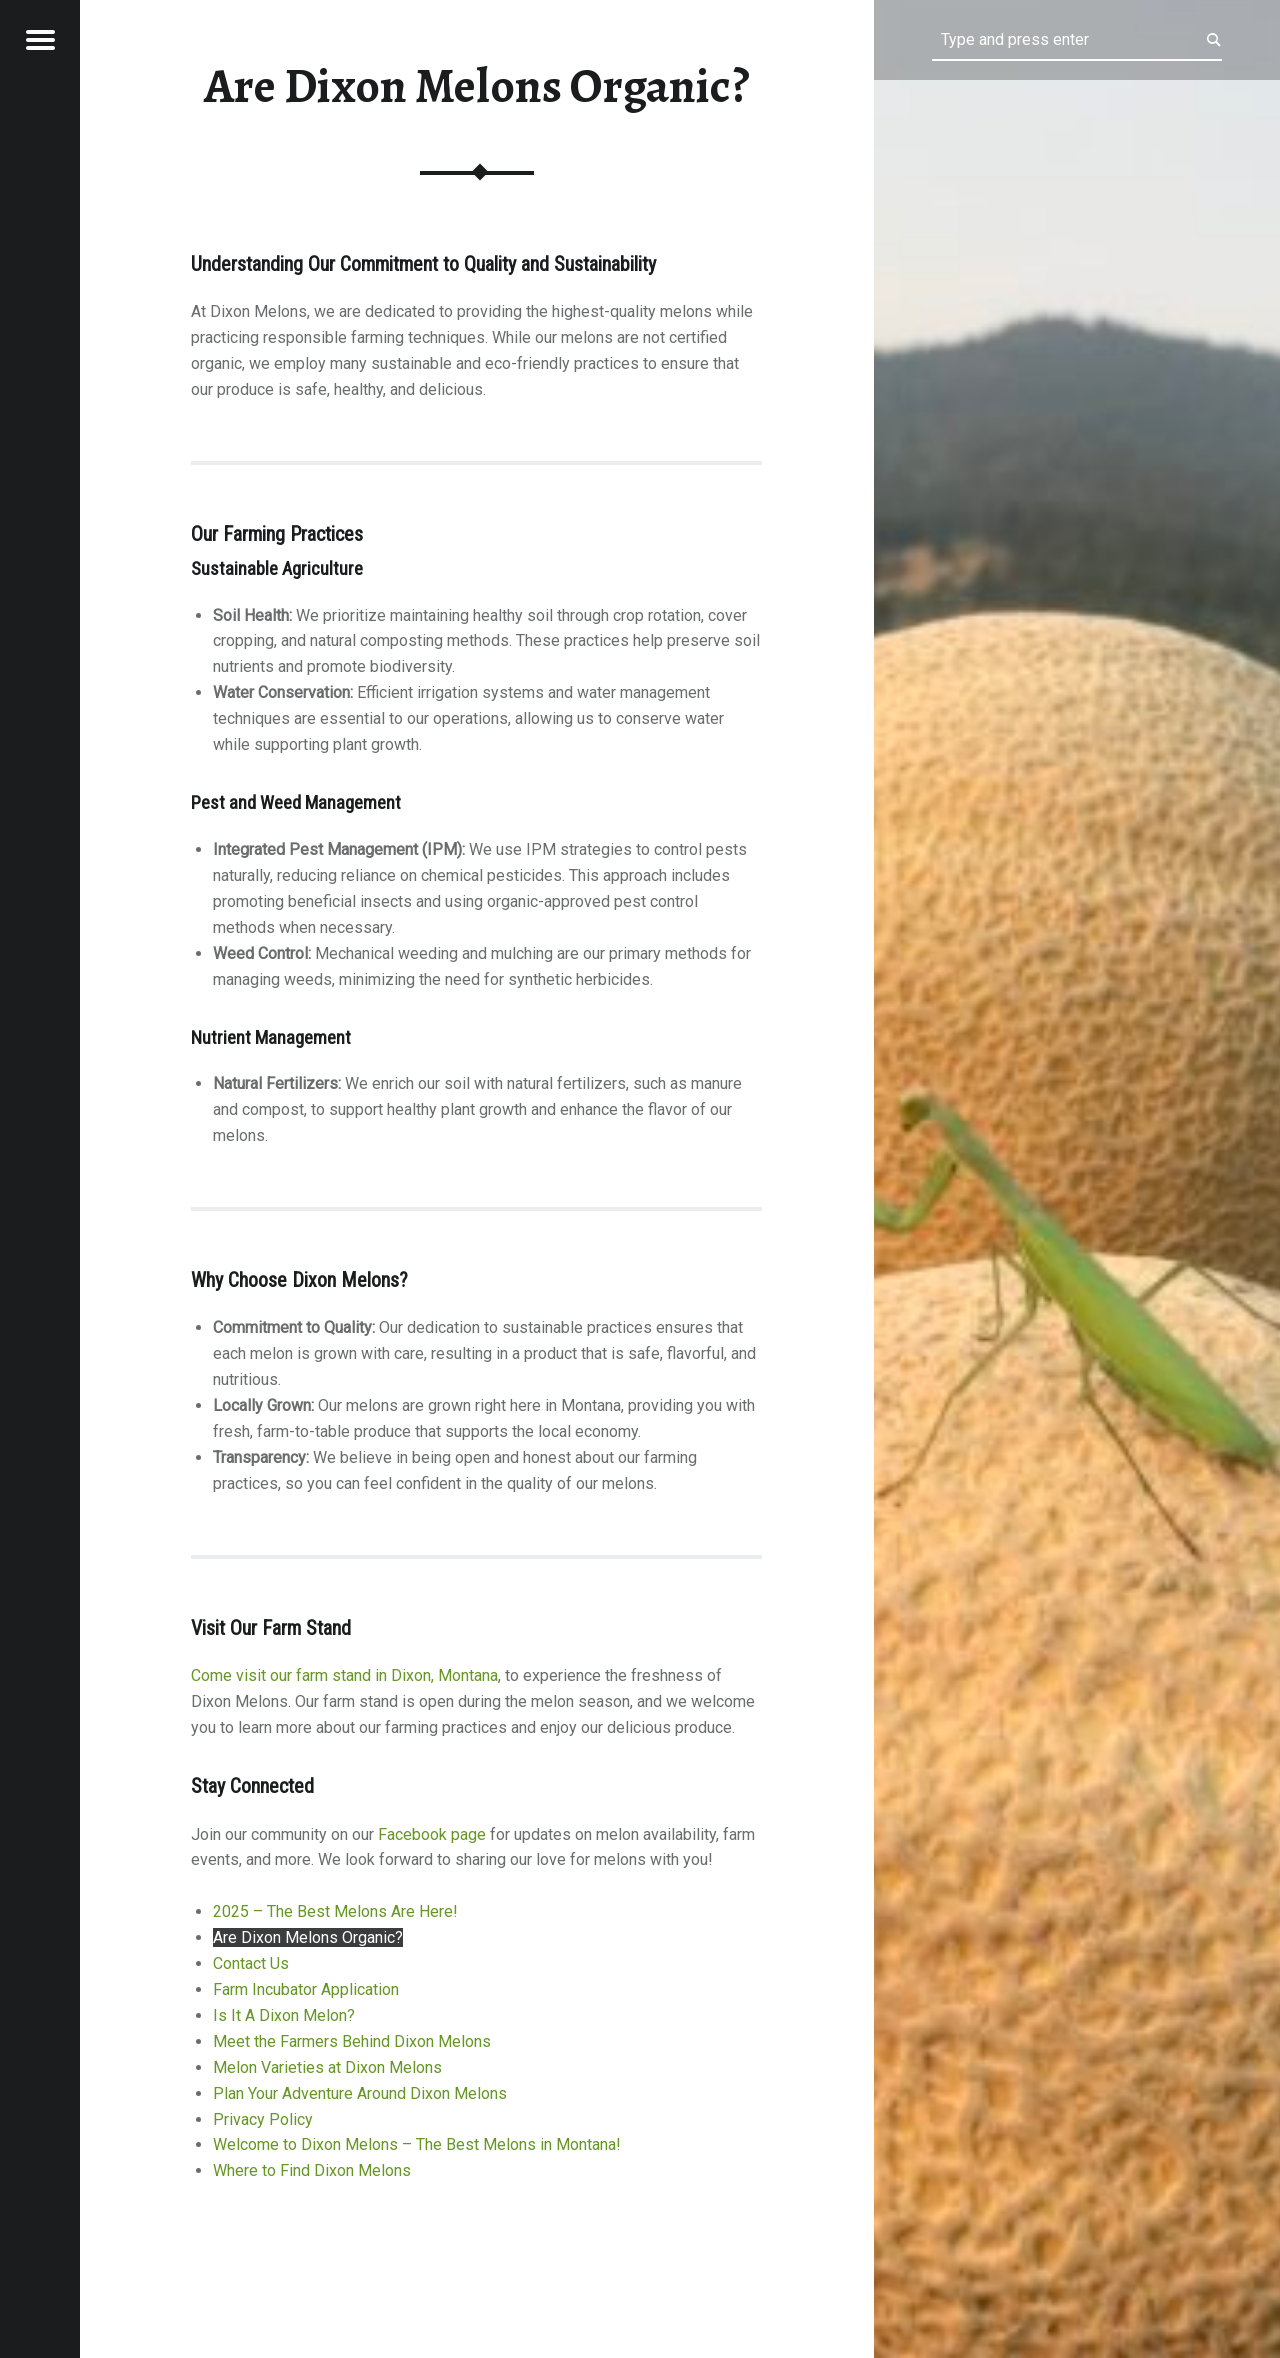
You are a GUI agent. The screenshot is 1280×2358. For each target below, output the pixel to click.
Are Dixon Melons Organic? (308, 1937)
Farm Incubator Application (306, 1989)
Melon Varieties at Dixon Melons (327, 2067)
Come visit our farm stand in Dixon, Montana (344, 1675)
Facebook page (432, 1834)
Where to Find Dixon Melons (312, 2170)
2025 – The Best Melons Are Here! (335, 1911)
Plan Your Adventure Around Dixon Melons (360, 2093)
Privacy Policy (263, 2119)
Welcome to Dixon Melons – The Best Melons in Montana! (417, 2144)
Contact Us (251, 1963)
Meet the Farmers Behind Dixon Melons (352, 2041)
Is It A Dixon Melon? (284, 2015)
